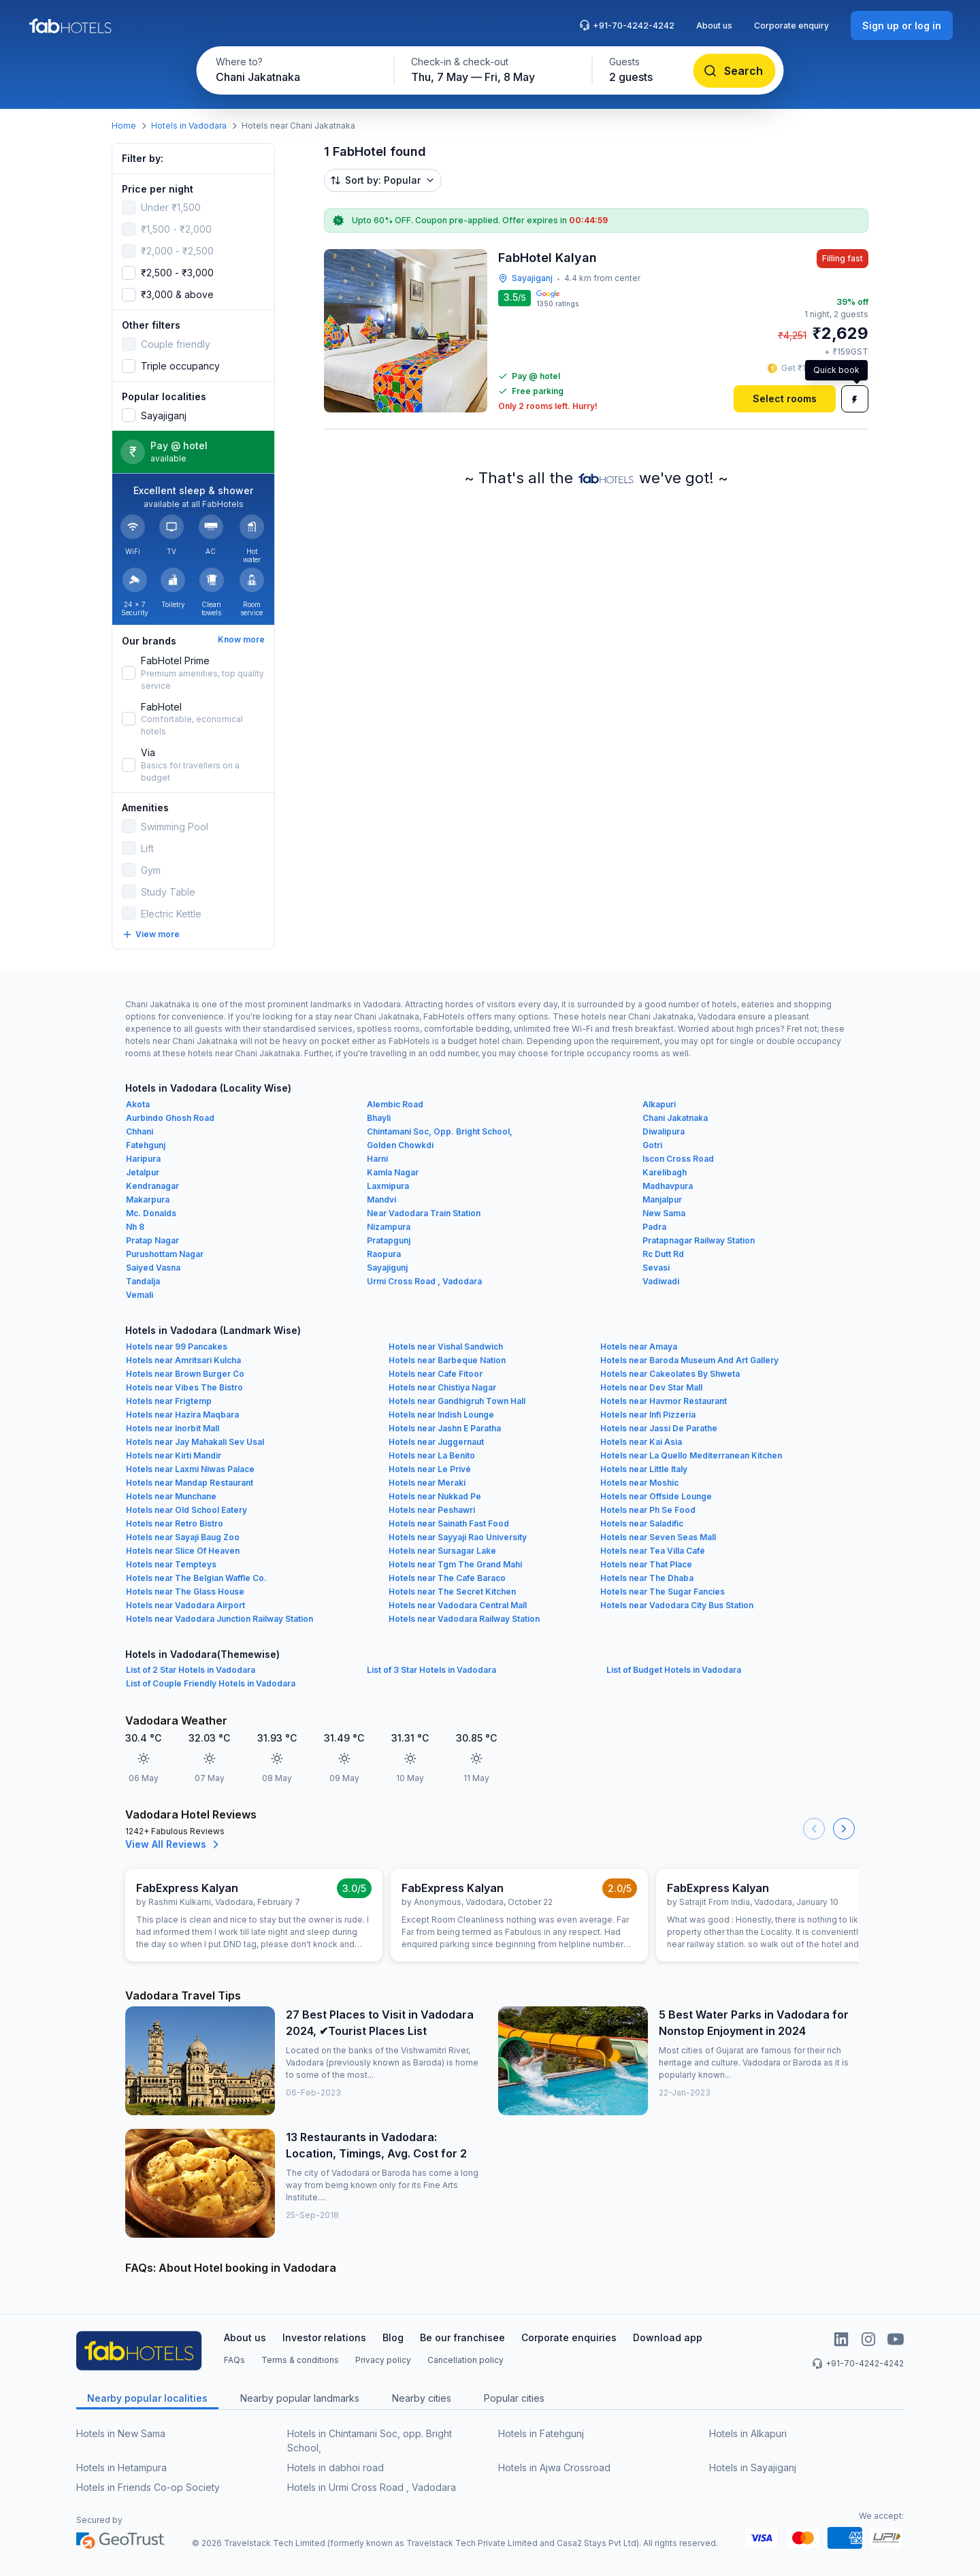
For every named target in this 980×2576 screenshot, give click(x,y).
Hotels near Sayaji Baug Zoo (183, 1537)
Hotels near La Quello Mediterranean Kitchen (691, 1455)
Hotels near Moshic (639, 1483)
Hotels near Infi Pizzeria (648, 1414)
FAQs (234, 2360)
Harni (377, 1159)
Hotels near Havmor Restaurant (663, 1401)
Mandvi (381, 1199)
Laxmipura (388, 1186)
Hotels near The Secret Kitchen (452, 1591)
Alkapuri (659, 1104)
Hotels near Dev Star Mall (651, 1387)
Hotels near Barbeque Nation (447, 1360)
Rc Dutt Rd (663, 1254)
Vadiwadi (660, 1281)
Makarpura (147, 1199)
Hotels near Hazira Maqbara (182, 1414)
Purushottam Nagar (164, 1254)
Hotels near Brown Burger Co (185, 1374)
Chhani (139, 1131)
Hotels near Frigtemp (169, 1401)
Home (124, 125)
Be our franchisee (462, 2337)
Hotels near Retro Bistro (174, 1523)
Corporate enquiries (569, 2337)
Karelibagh (664, 1172)
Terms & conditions (300, 2360)
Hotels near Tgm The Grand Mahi (455, 1564)
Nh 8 (135, 1227)
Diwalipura (663, 1131)
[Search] (734, 71)
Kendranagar (152, 1186)
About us (714, 25)
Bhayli (379, 1118)
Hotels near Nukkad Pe (435, 1496)
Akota (138, 1104)
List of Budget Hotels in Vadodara (673, 1670)
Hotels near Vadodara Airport (185, 1605)
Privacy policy (383, 2360)
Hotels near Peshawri (432, 1510)
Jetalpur (142, 1172)
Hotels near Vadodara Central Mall (458, 1605)
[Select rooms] (785, 398)
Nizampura (388, 1227)
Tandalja (143, 1281)
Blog (393, 2337)
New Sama (663, 1213)
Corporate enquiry (791, 25)
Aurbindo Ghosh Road (170, 1118)
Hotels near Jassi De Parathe (658, 1428)
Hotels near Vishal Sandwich (446, 1346)
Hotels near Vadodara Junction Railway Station (219, 1619)
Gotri (652, 1145)
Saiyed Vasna (153, 1267)
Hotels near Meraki (427, 1483)
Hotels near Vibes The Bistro (184, 1387)
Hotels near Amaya (638, 1346)
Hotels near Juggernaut (436, 1442)
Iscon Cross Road (678, 1159)
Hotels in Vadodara (189, 125)
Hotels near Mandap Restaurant (189, 1483)
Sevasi (656, 1267)
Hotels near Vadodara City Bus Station (676, 1605)
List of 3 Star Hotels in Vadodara (431, 1670)
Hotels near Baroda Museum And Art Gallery (689, 1360)
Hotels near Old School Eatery (186, 1510)
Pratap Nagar (152, 1240)
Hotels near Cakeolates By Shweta (670, 1374)
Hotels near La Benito (432, 1455)
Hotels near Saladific (641, 1523)
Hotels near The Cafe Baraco (447, 1578)
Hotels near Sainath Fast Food (449, 1523)
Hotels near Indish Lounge (441, 1414)
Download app (667, 2337)
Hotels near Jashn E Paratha (445, 1428)
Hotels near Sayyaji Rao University (458, 1537)
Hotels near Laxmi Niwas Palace (190, 1469)
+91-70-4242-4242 (626, 25)
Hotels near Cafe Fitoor (436, 1374)
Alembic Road (395, 1104)
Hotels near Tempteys (171, 1564)
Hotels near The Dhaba (646, 1578)
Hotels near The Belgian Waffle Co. (196, 1578)
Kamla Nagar (393, 1172)
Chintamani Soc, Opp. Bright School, (439, 1131)
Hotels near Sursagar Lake (442, 1551)
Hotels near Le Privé (430, 1469)
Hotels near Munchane (171, 1496)
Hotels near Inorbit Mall (172, 1428)
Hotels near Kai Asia (641, 1442)
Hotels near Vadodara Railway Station (464, 1619)
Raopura (384, 1254)
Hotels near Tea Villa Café (652, 1551)
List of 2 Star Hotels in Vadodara (190, 1670)
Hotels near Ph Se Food (648, 1510)
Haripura (143, 1159)
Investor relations (324, 2337)
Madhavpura (667, 1186)
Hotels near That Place (646, 1564)
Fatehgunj (145, 1145)
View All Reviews (174, 1844)
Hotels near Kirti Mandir (173, 1455)
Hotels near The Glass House (185, 1591)
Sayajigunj (387, 1267)
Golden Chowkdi (400, 1145)
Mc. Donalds (151, 1213)
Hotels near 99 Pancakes (176, 1346)
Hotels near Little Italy (643, 1469)
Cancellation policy (465, 2360)
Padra (654, 1227)
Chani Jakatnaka (675, 1118)
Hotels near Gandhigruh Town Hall (457, 1401)
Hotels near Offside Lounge (656, 1496)
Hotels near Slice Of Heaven (183, 1551)
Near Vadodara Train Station (423, 1213)
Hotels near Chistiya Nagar (442, 1387)
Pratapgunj (388, 1240)
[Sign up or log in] (902, 25)
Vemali (139, 1295)
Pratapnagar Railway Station (698, 1240)
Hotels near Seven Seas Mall (658, 1537)
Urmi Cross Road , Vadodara (424, 1281)
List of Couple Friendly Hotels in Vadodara (210, 1683)
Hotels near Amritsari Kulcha (183, 1360)
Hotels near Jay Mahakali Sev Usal (195, 1442)
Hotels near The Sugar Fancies (662, 1591)
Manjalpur (662, 1199)
